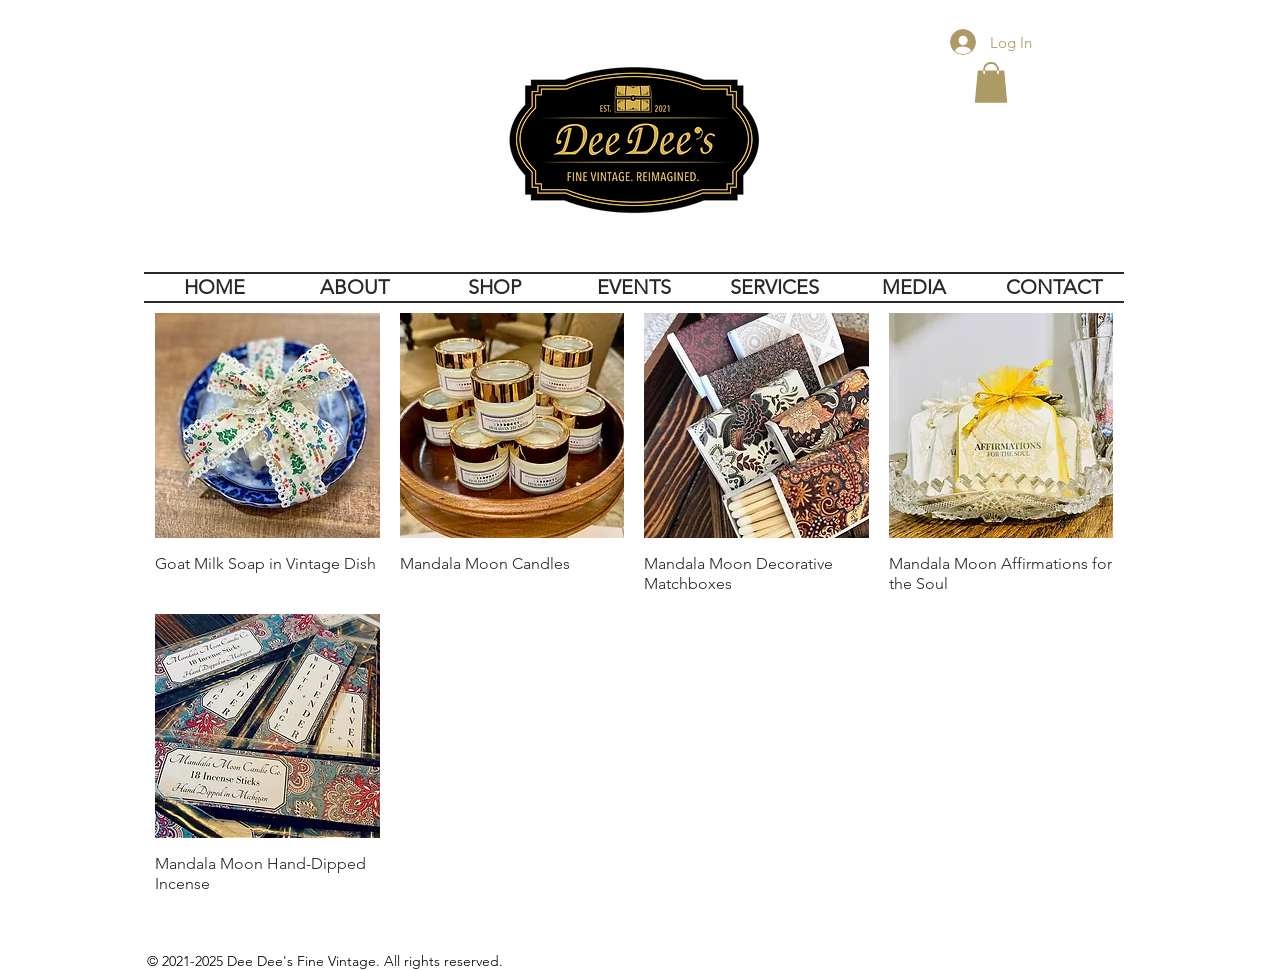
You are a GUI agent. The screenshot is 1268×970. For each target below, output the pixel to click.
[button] (991, 82)
